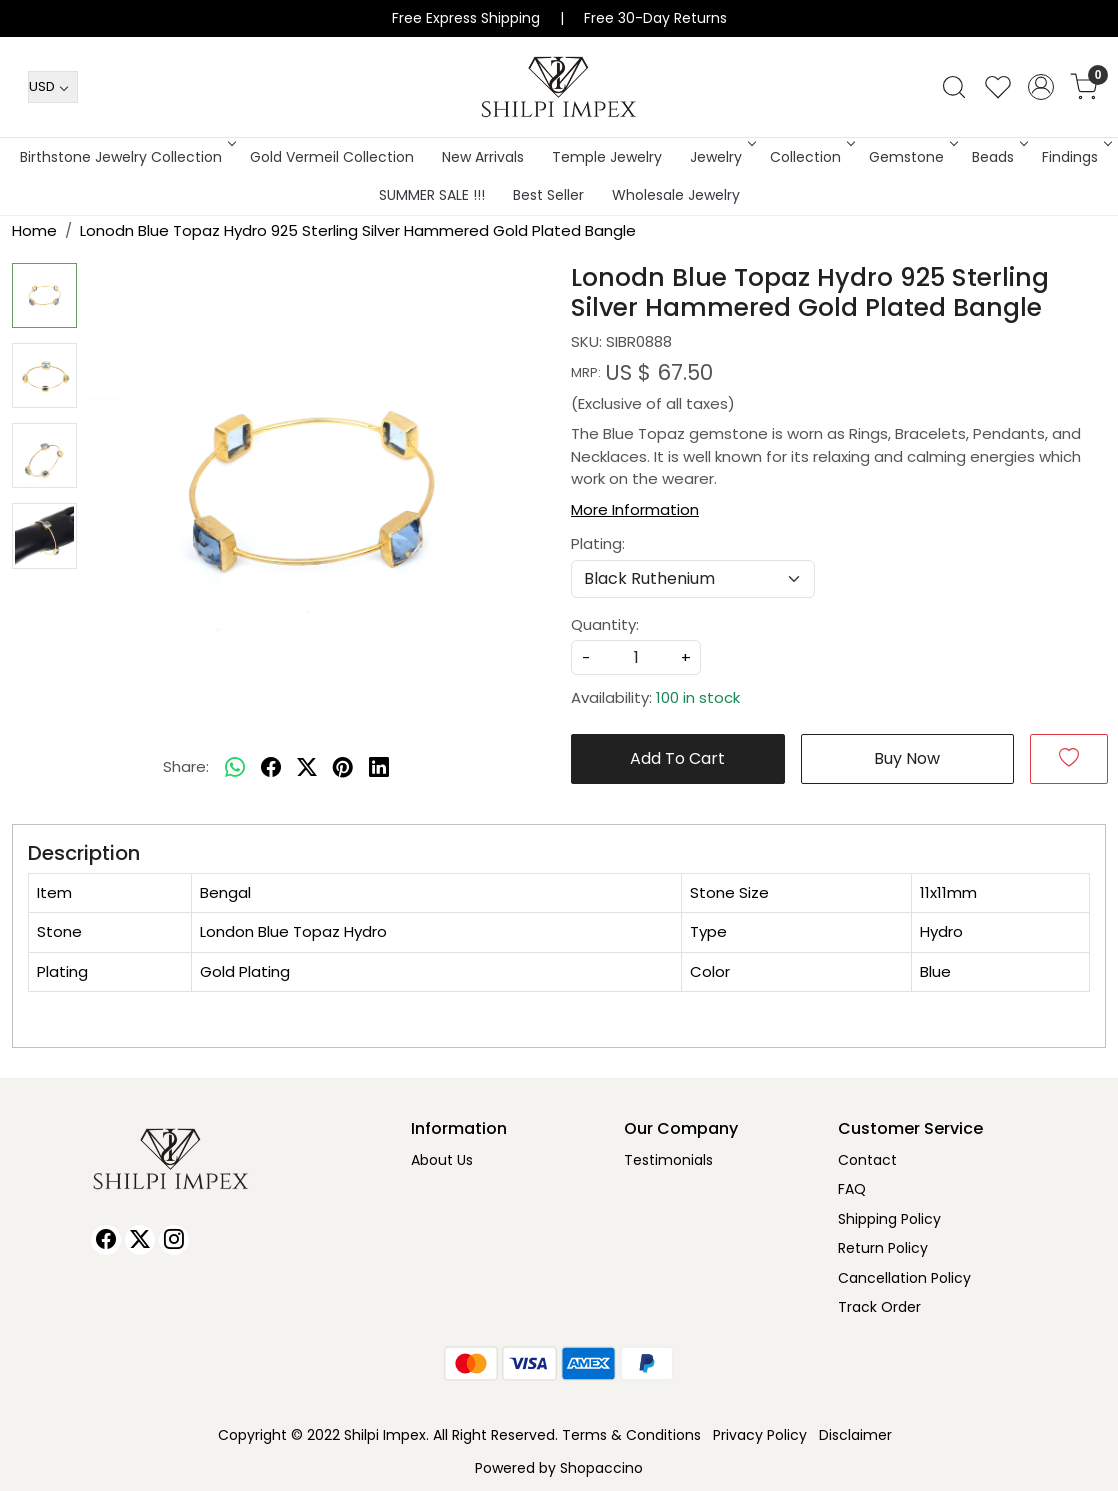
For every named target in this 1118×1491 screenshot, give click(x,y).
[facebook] (271, 768)
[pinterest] (343, 768)
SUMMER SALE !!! (432, 195)
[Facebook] (106, 1240)
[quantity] (636, 657)
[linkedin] (379, 768)
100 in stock (698, 697)
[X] (140, 1240)
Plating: (598, 543)
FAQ (852, 1189)
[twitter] (307, 768)
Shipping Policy (889, 1219)
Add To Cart (677, 758)
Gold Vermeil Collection (332, 157)
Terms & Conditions (631, 1435)
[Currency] (53, 87)
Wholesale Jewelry (676, 195)
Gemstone (912, 157)
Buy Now (907, 758)
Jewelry (721, 157)
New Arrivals (483, 157)
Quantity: (605, 624)
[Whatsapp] (235, 768)
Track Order (879, 1307)
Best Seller (548, 195)
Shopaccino (601, 1468)
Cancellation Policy (904, 1278)
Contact (867, 1160)
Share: (186, 766)
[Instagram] (174, 1240)
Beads (998, 157)
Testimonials (668, 1160)
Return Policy (883, 1248)
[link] (954, 87)
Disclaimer (855, 1435)
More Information (635, 509)
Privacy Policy (760, 1435)
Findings (1075, 157)
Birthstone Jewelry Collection (126, 157)
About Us (442, 1160)
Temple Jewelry (607, 157)
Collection (811, 157)
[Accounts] (1041, 87)
